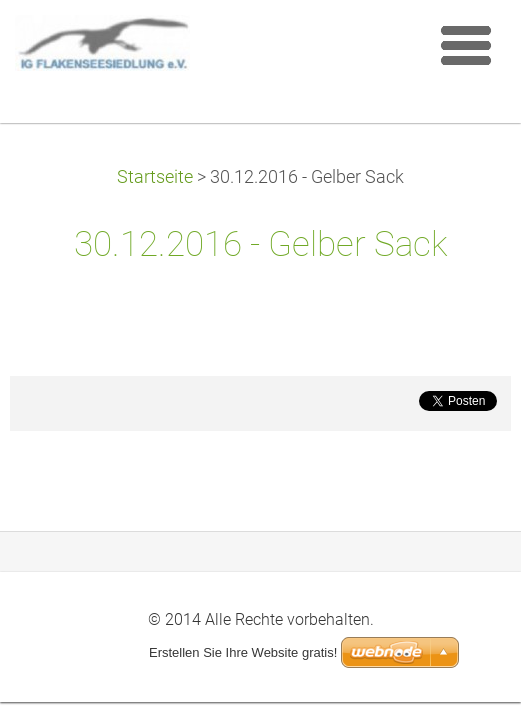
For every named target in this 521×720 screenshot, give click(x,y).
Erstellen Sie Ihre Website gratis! (243, 652)
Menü (466, 45)
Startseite (155, 177)
